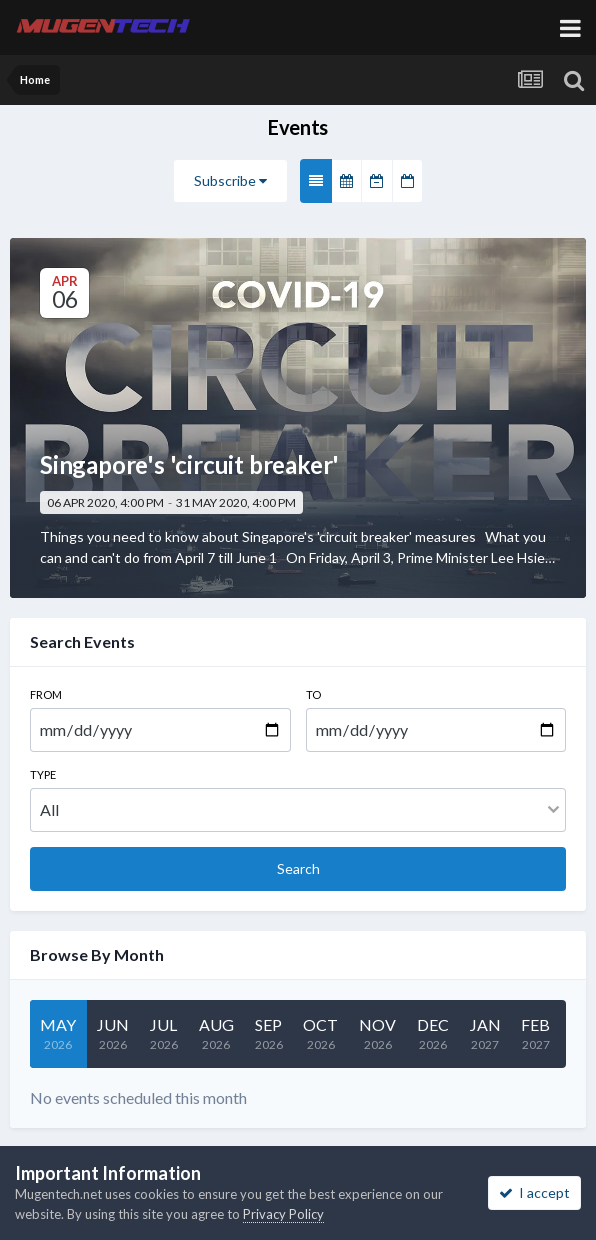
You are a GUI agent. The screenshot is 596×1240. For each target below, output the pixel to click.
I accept (534, 1192)
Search (298, 868)
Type (43, 774)
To (313, 694)
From (46, 694)
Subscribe (230, 180)
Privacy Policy (283, 1214)
